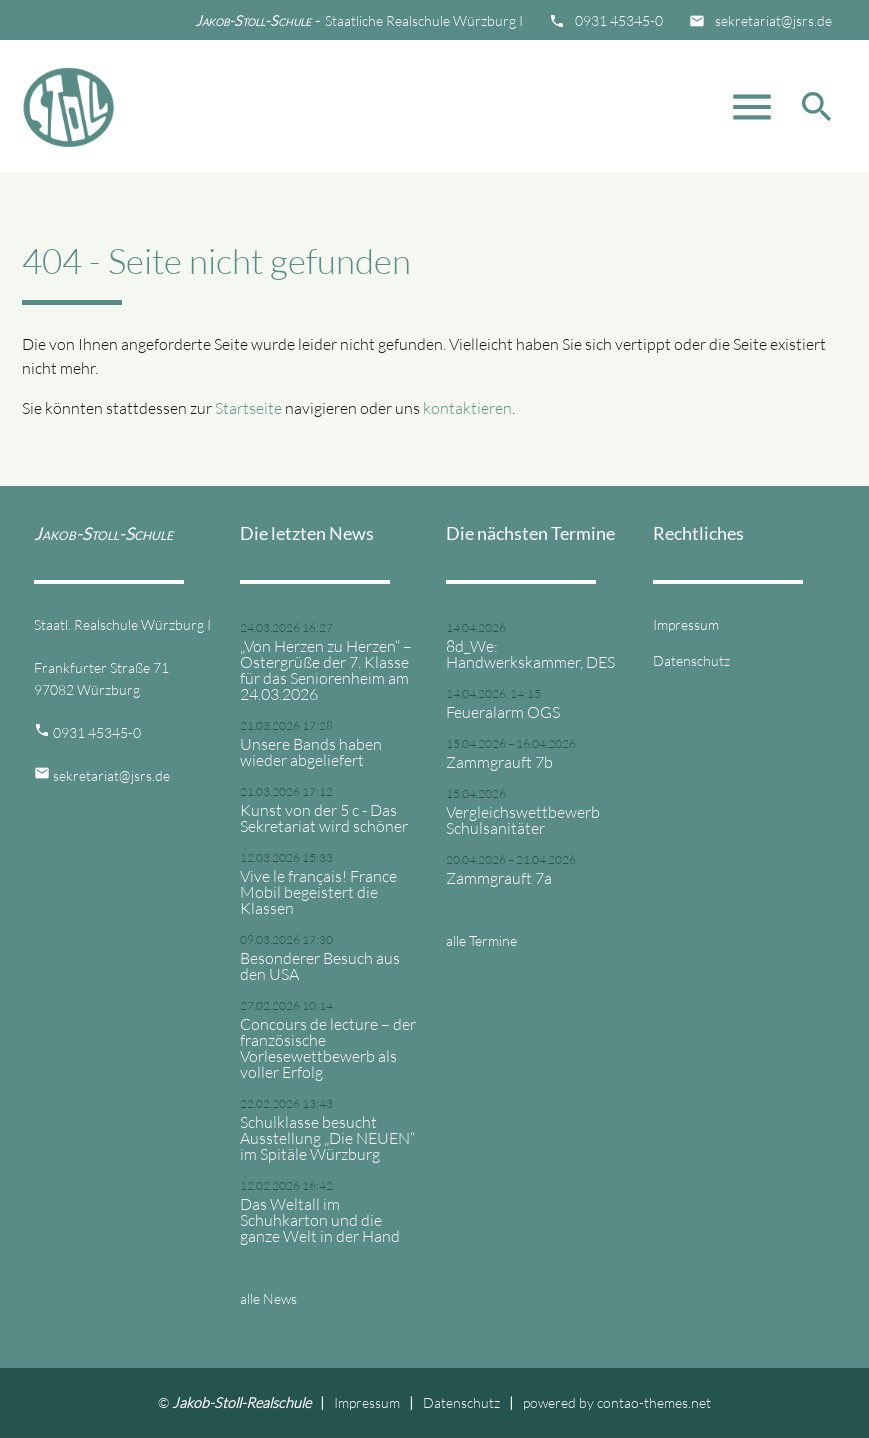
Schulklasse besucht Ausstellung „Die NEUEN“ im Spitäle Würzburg (327, 1138)
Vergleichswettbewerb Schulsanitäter (523, 820)
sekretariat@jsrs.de (773, 20)
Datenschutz (691, 660)
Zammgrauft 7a (499, 878)
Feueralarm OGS (503, 712)
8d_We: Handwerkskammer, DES (530, 654)
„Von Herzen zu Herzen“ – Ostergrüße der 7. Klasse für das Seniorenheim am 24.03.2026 (326, 670)
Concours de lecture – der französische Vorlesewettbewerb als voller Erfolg (328, 1048)
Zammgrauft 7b (499, 762)
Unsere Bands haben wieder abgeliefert (311, 752)
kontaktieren (467, 408)
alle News (268, 1298)
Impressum (686, 624)
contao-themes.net (654, 1402)
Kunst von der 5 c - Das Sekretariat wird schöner (324, 818)
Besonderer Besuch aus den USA (320, 966)
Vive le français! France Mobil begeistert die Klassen (318, 892)
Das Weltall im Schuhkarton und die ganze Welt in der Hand (320, 1220)
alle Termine (481, 940)
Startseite (248, 408)
